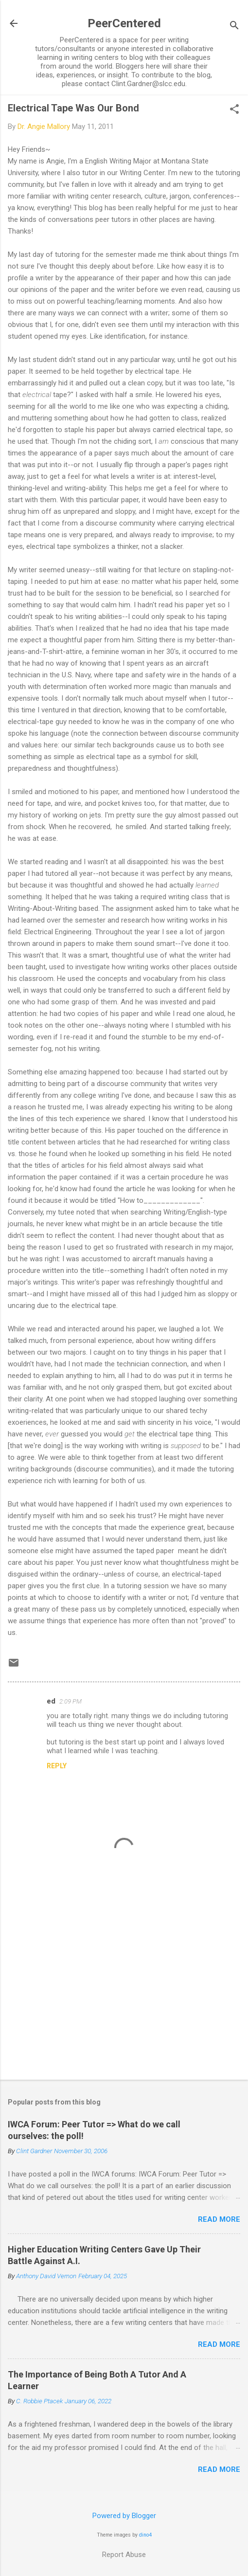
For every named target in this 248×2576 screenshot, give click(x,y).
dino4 (145, 2535)
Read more (219, 2219)
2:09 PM (70, 1701)
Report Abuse (124, 2554)
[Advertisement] (124, 1996)
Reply (57, 1766)
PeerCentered (124, 23)
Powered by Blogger (124, 2515)
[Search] (234, 26)
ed (51, 1701)
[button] (234, 110)
